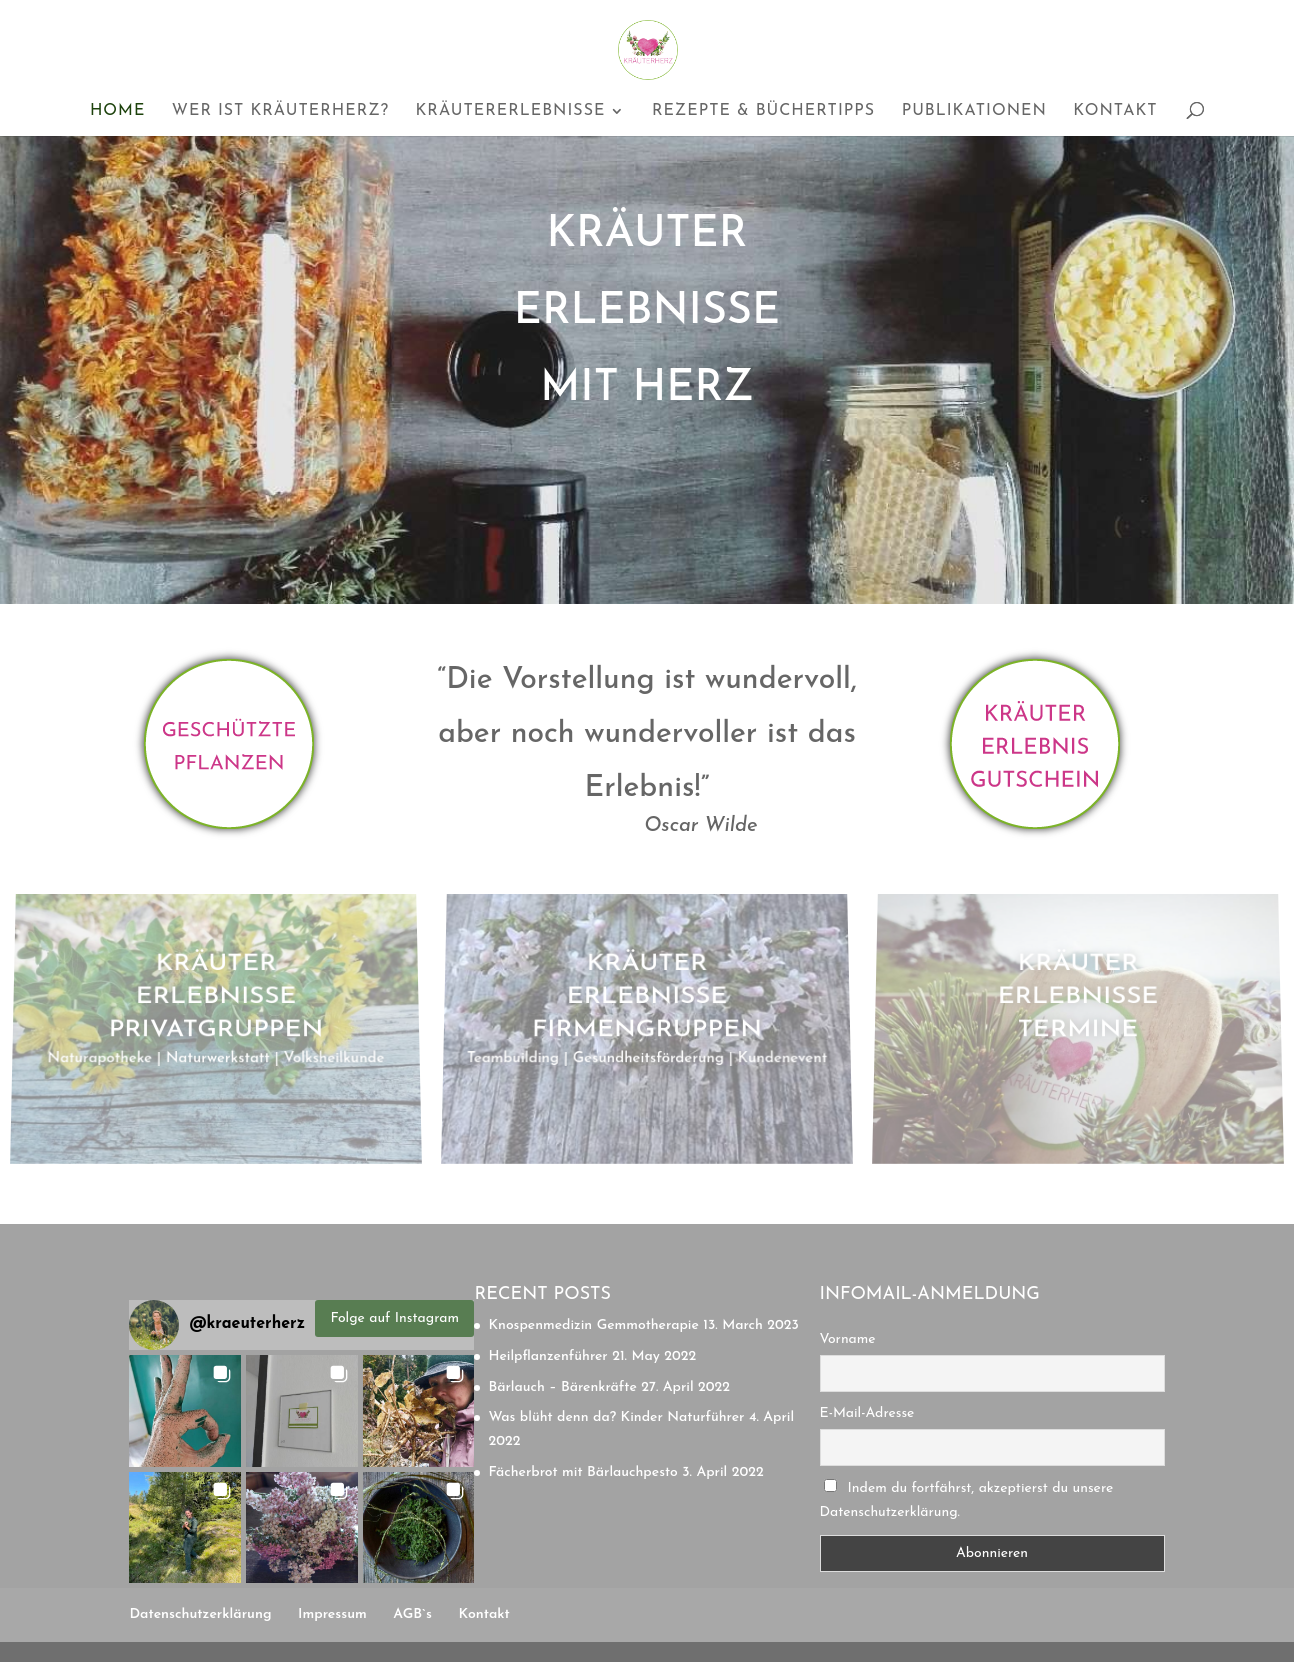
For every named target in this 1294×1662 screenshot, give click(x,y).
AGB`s (412, 1614)
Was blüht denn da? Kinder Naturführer (616, 1417)
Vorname (848, 1339)
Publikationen (974, 111)
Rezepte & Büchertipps (763, 111)
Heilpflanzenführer (547, 1356)
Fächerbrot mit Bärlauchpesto (582, 1472)
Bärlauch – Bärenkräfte (562, 1387)
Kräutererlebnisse (510, 111)
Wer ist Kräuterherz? (280, 111)
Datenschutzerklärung (200, 1614)
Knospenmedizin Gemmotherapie (593, 1325)
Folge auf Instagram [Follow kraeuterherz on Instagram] (395, 1318)
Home (117, 111)
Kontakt (1115, 111)
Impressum (332, 1614)
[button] (185, 1411)
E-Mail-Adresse (867, 1413)
